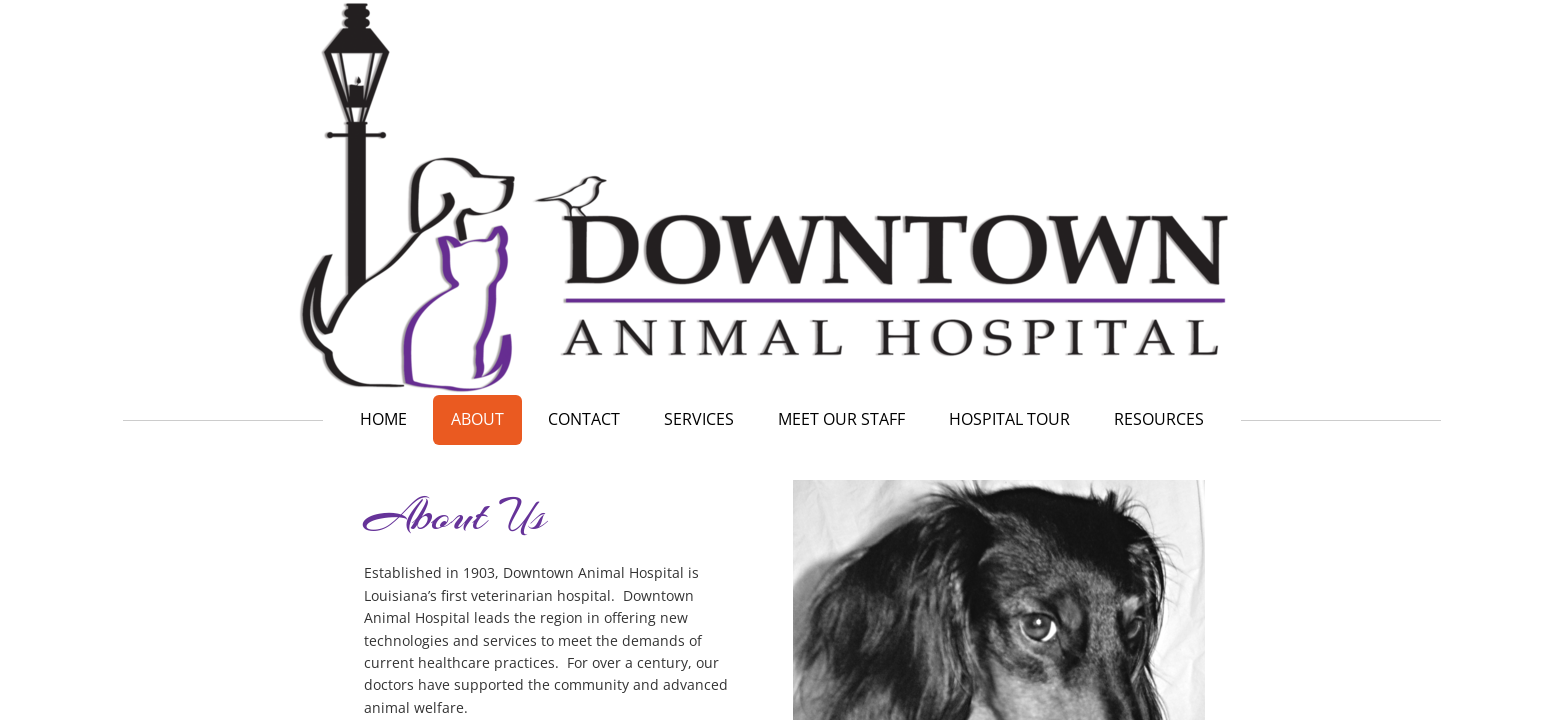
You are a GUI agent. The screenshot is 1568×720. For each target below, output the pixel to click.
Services (699, 419)
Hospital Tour (1009, 419)
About (477, 419)
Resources (1159, 419)
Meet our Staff (841, 419)
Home (383, 419)
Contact (584, 419)
